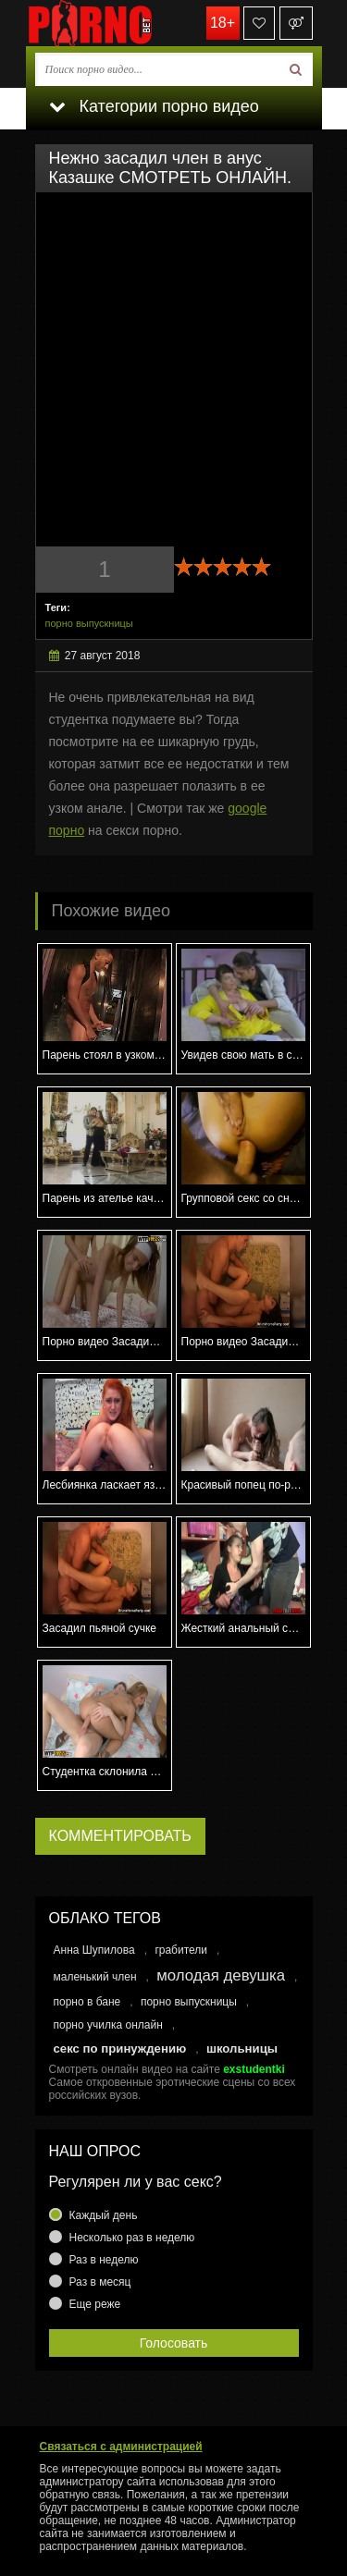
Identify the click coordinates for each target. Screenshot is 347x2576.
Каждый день (103, 2215)
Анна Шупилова (94, 1950)
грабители (181, 1950)
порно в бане (87, 2001)
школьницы (242, 2048)
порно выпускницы (89, 623)
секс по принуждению (120, 2048)
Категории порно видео (154, 106)
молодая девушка (220, 1975)
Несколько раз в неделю (132, 2237)
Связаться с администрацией (121, 2446)
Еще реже (95, 2304)
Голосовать (174, 2343)
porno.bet (118, 23)
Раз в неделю (104, 2259)
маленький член (95, 1976)
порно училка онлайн (108, 2024)
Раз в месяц (100, 2281)
